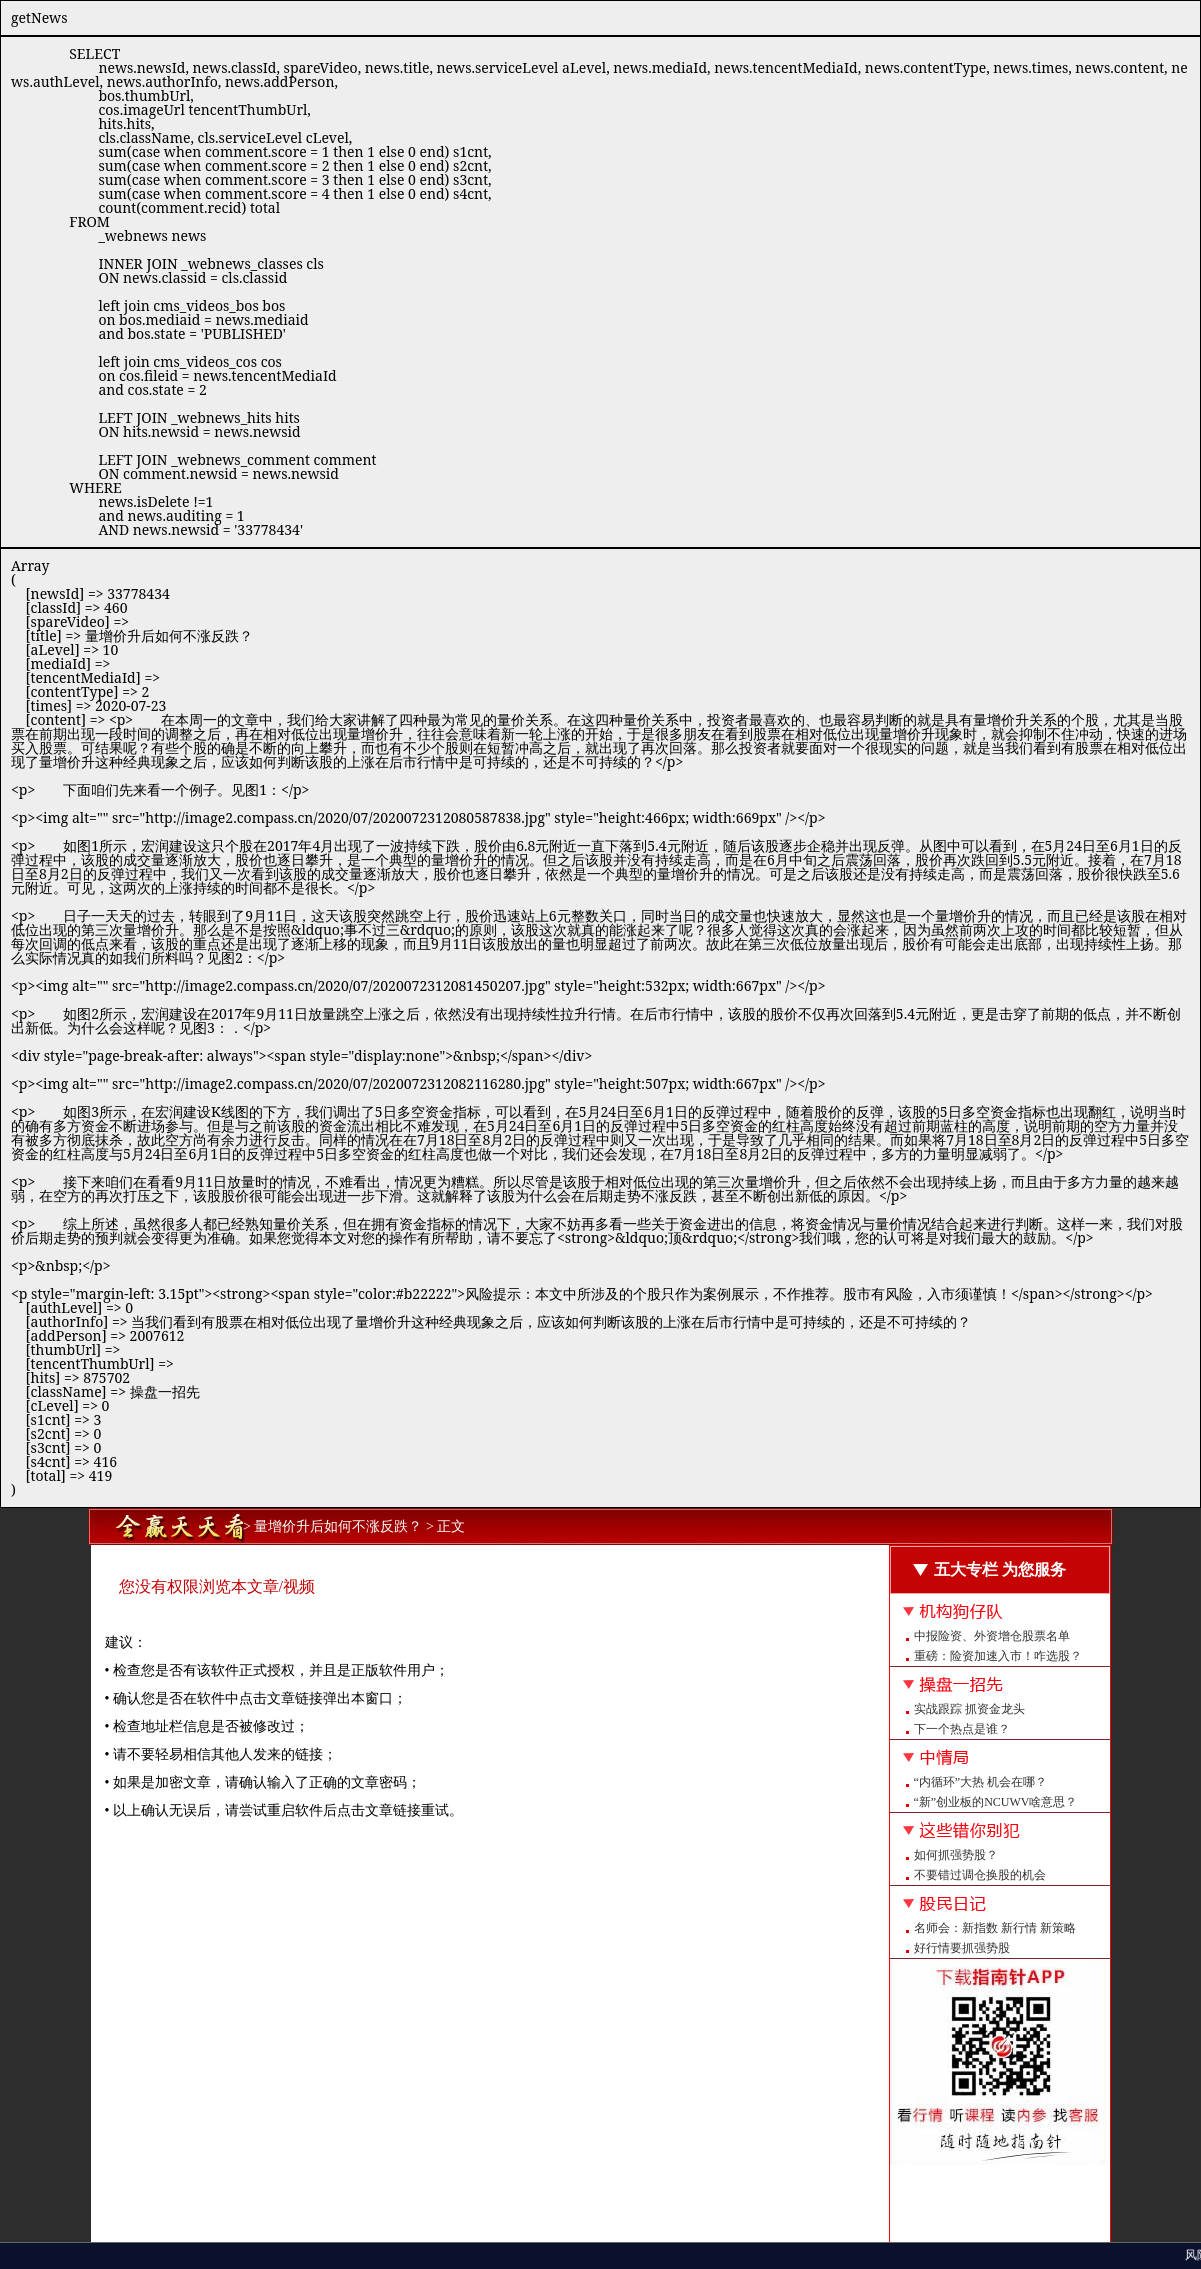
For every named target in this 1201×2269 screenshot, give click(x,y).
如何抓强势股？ (956, 1855)
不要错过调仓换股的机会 (980, 1875)
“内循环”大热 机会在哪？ (981, 1782)
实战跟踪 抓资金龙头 (969, 1709)
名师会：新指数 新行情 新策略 (995, 1928)
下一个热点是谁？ (962, 1729)
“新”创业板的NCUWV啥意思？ (996, 1802)
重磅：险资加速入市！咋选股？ (998, 1656)
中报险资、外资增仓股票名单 (992, 1636)
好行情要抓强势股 (962, 1948)
